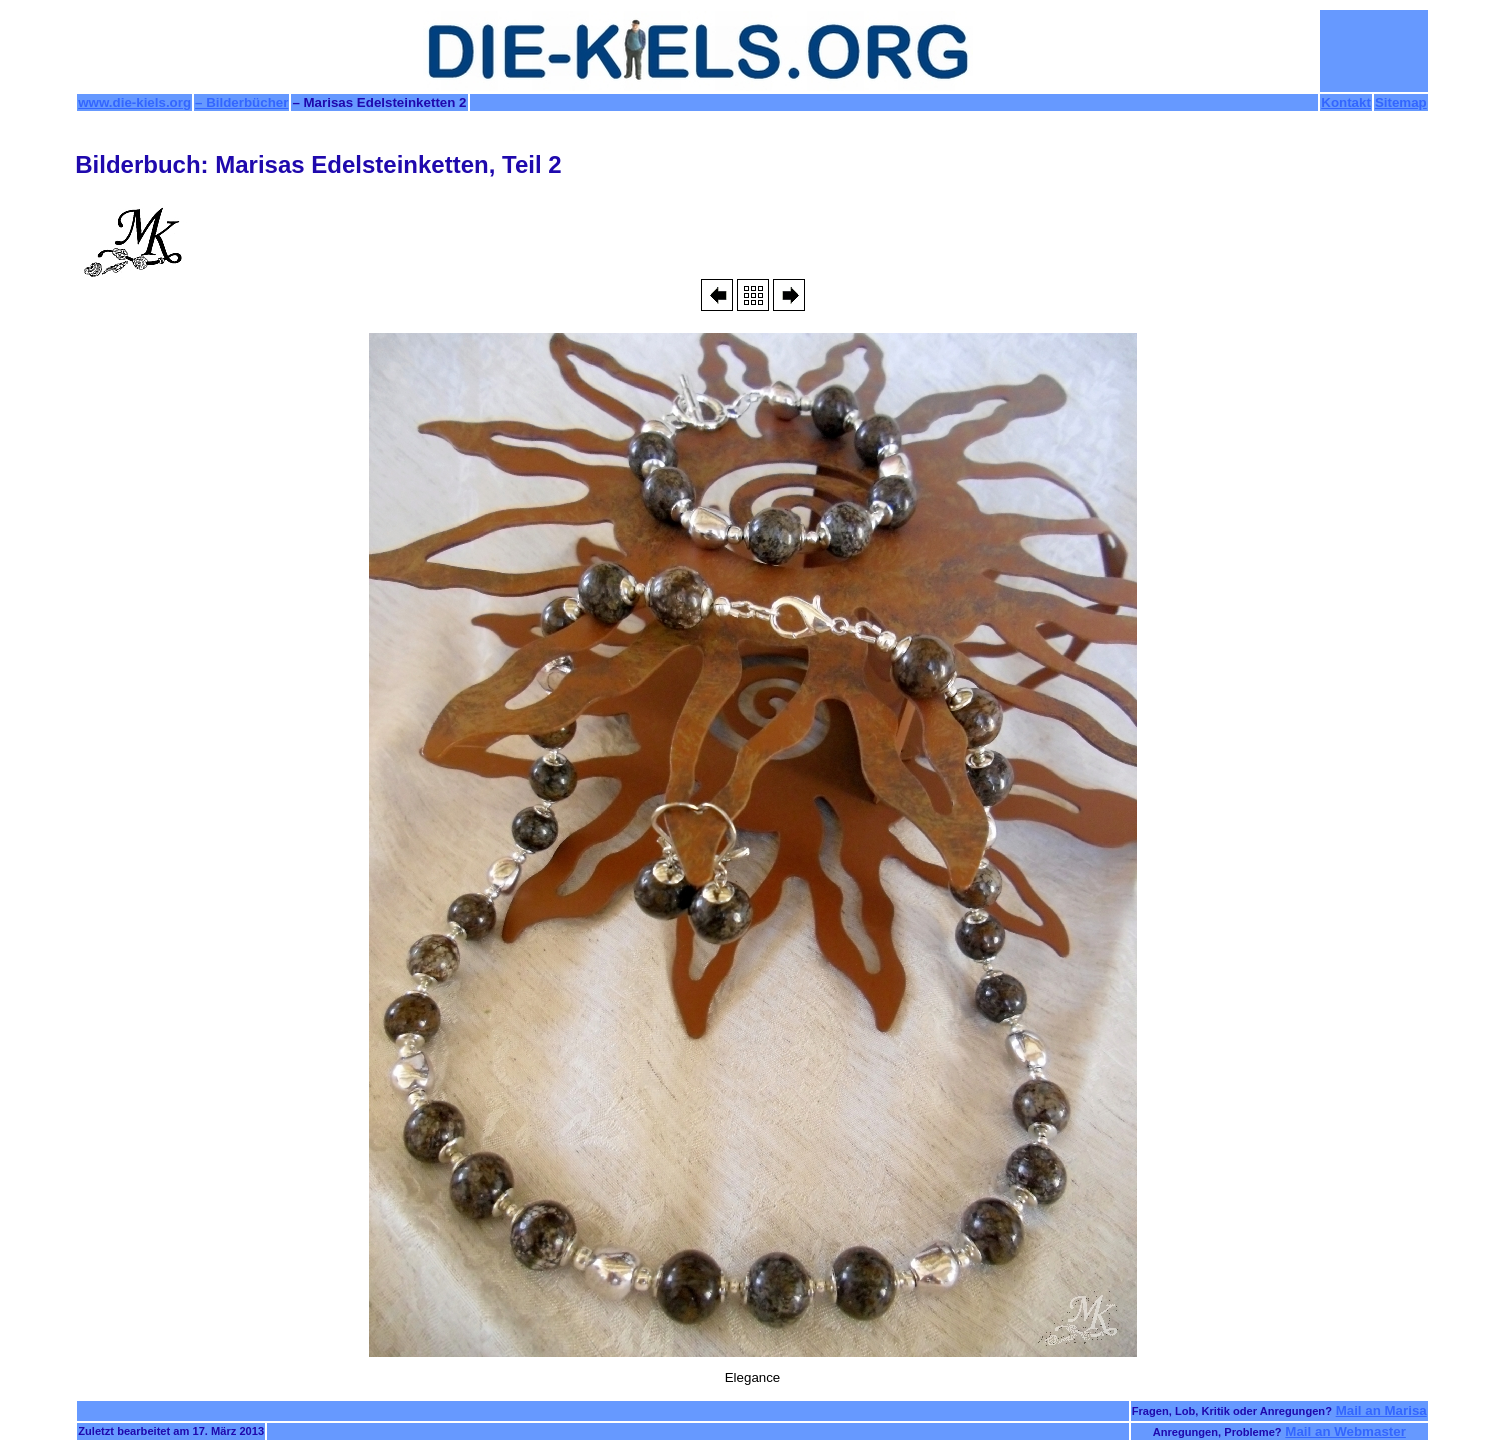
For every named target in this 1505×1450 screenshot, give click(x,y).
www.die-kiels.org (134, 102)
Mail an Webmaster (1345, 1431)
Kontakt (1346, 102)
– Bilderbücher (241, 102)
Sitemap (1401, 102)
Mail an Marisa (1381, 1410)
